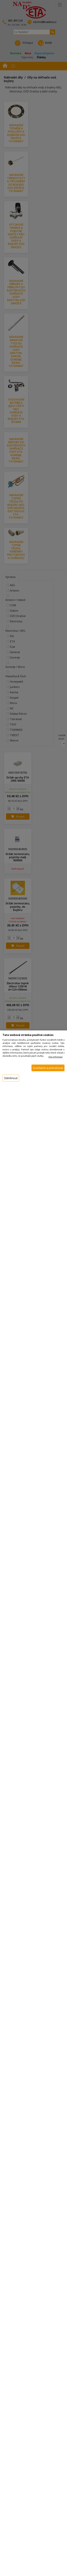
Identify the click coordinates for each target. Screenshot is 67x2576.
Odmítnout (11, 1078)
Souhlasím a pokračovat (48, 1068)
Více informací (55, 1056)
